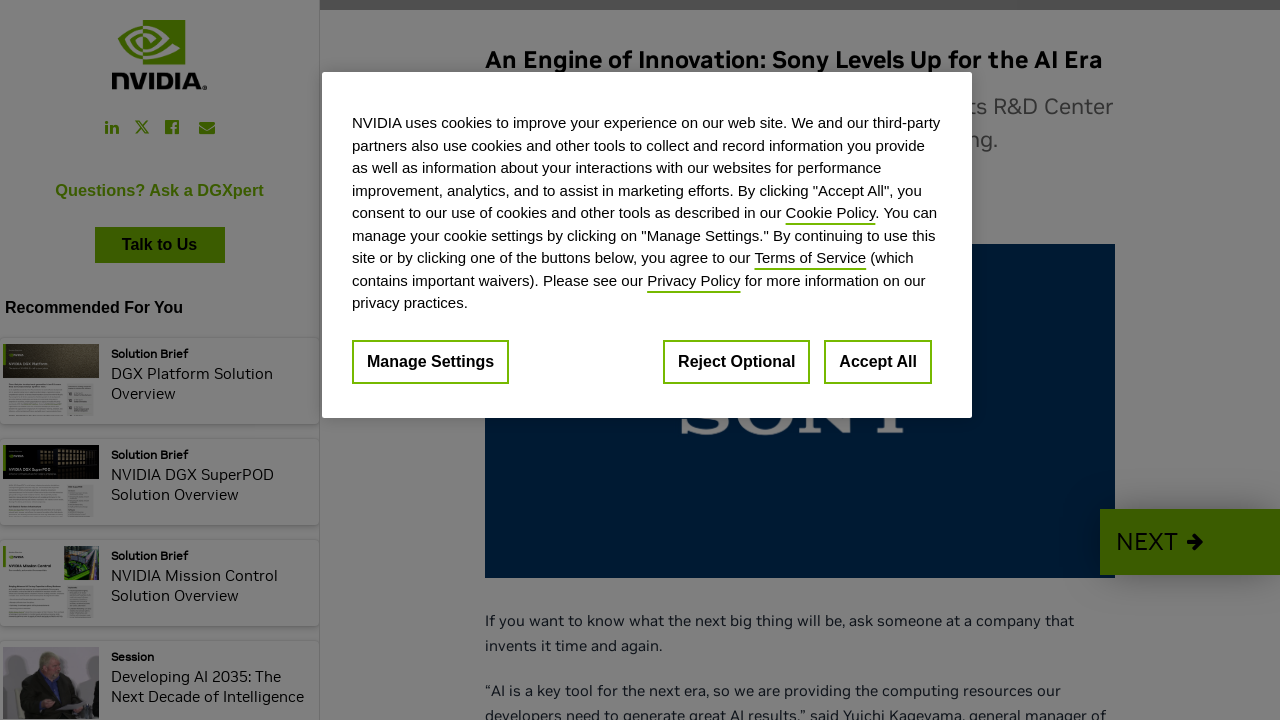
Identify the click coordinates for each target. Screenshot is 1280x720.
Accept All (878, 361)
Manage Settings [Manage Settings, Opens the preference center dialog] (430, 361)
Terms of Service (810, 257)
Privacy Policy (693, 280)
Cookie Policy (831, 212)
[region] (647, 245)
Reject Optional (736, 361)
